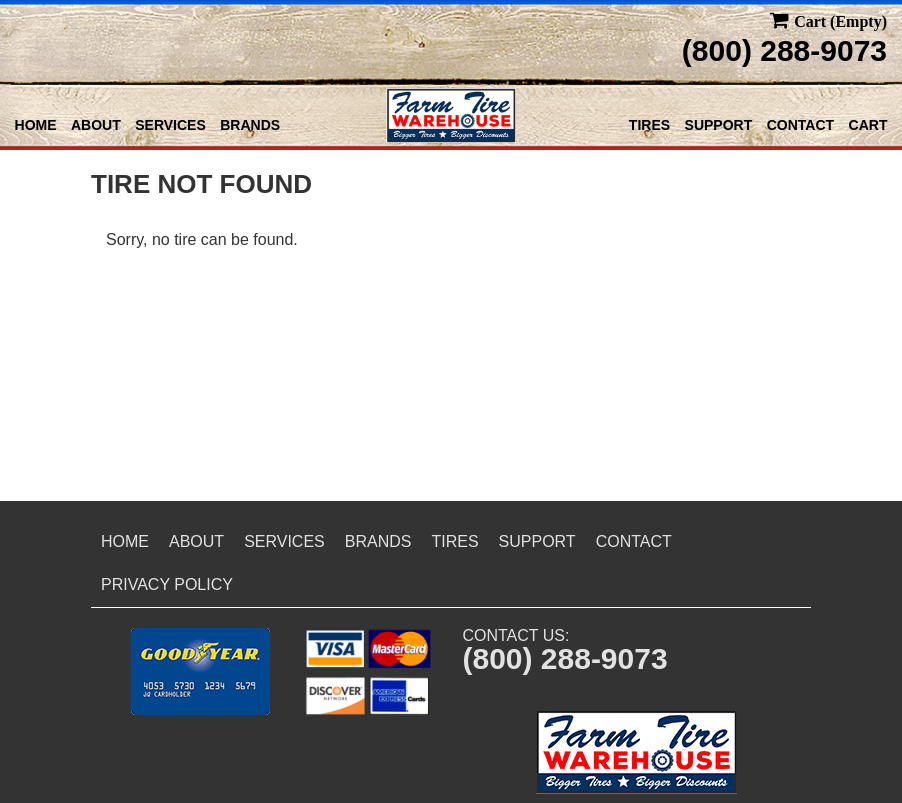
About (96, 125)
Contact (800, 125)
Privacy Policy (167, 584)
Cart (868, 125)
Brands (250, 125)
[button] (200, 671)
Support (719, 125)
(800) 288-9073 (784, 50)
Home (36, 125)
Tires (649, 125)
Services (170, 125)
